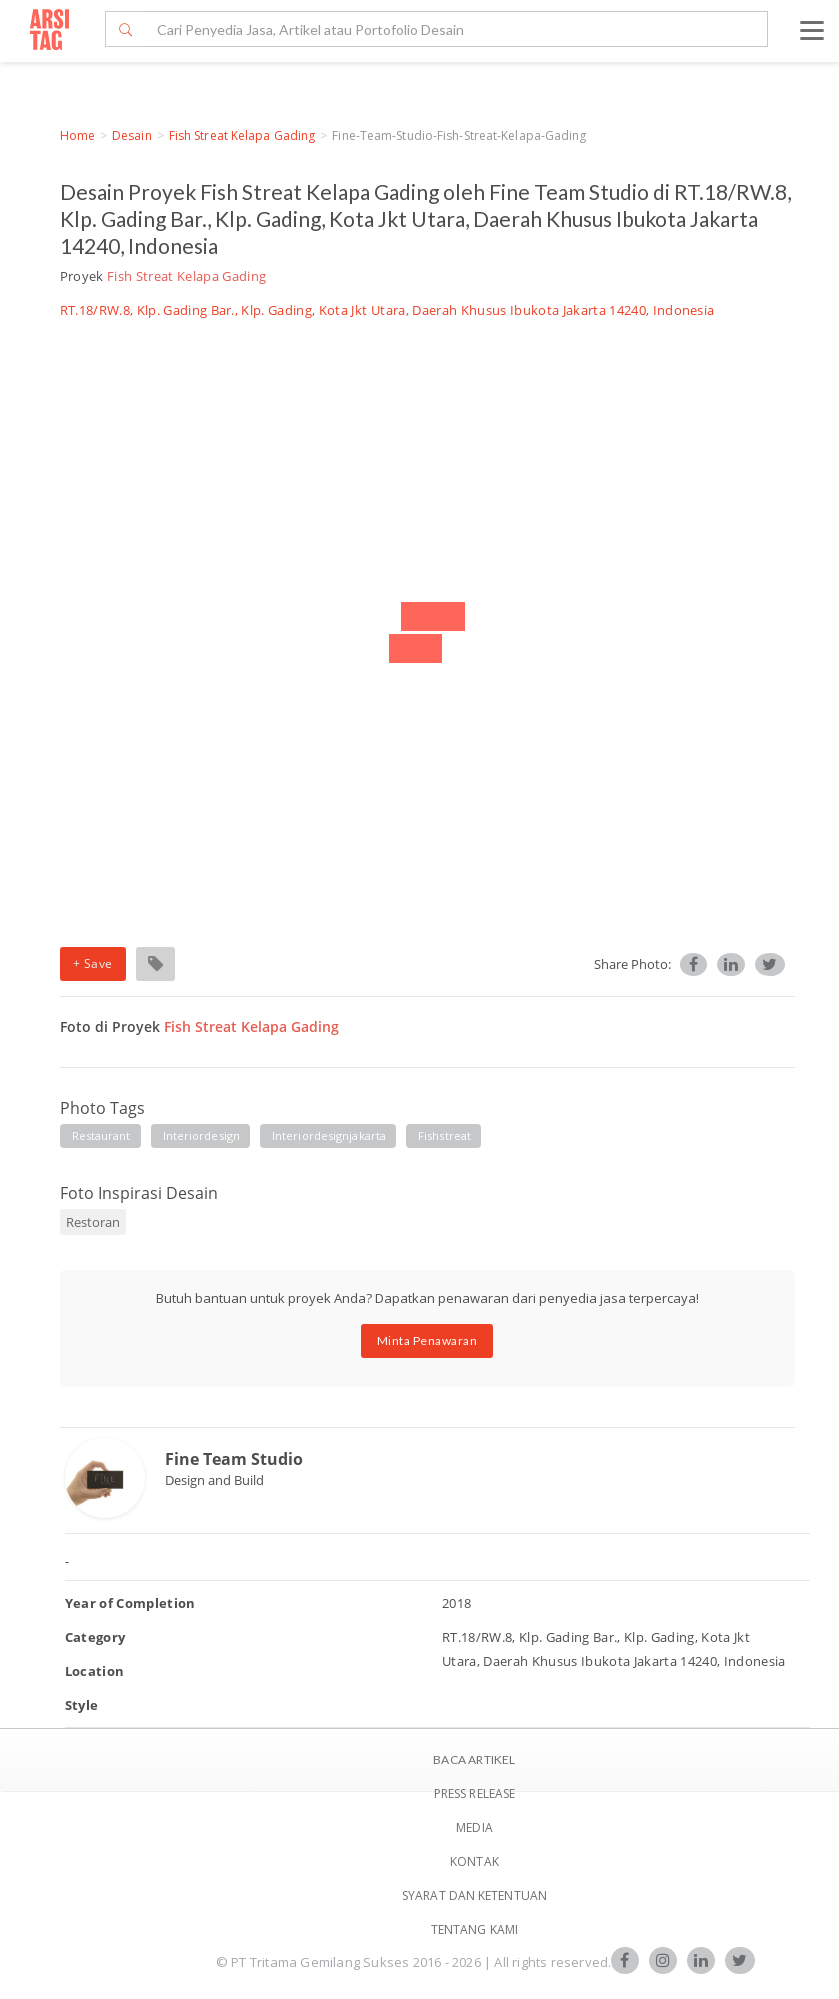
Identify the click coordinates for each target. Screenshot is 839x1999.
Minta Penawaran (427, 1340)
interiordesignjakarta (329, 1135)
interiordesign (201, 1135)
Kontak (474, 1861)
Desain (132, 135)
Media (474, 1827)
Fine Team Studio (234, 1459)
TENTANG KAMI (474, 1929)
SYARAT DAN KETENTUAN (474, 1895)
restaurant (101, 1135)
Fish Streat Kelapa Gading (242, 135)
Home (77, 135)
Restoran (93, 1222)
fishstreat (444, 1135)
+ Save (93, 963)
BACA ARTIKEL (474, 1759)
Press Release (474, 1793)
